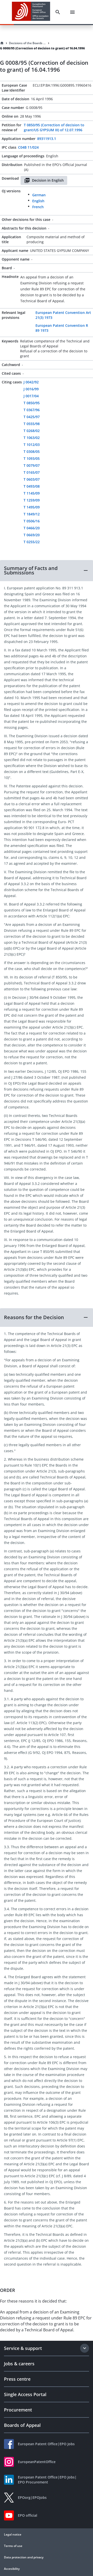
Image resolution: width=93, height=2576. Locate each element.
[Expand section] (84, 2348)
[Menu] (72, 12)
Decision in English (44, 180)
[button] (46, 570)
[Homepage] (2, 43)
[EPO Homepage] (31, 12)
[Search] (57, 12)
